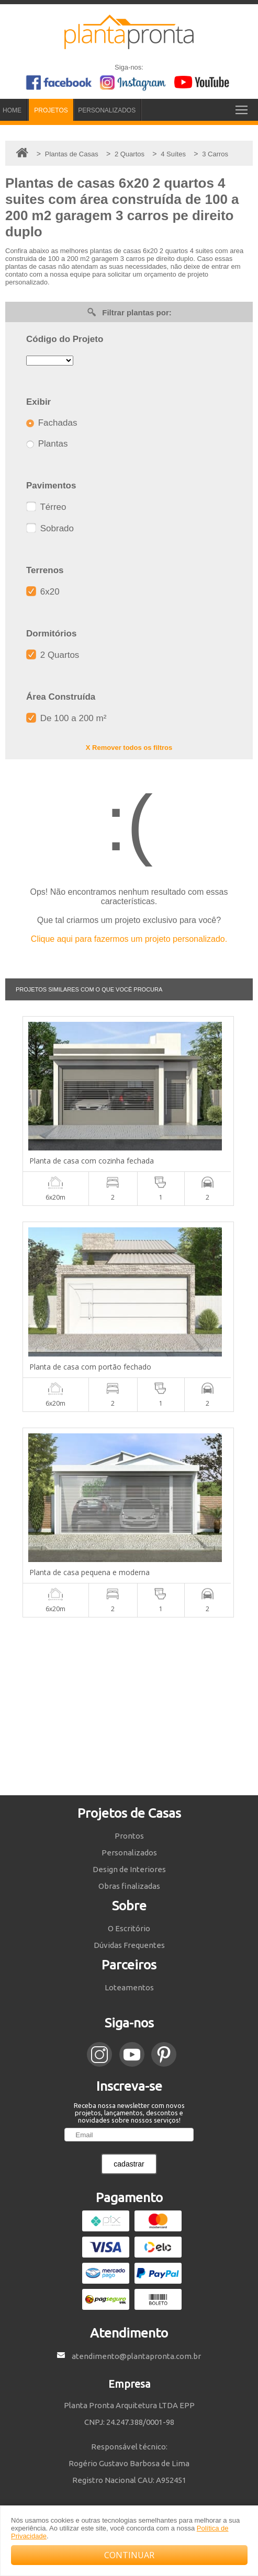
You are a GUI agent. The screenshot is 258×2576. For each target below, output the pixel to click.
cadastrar (129, 2164)
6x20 (43, 592)
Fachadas (51, 423)
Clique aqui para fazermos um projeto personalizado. (129, 938)
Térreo (46, 507)
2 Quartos (52, 655)
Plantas (47, 444)
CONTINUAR (129, 2555)
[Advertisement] (129, 1706)
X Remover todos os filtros (129, 747)
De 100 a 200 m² (66, 718)
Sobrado (50, 528)
